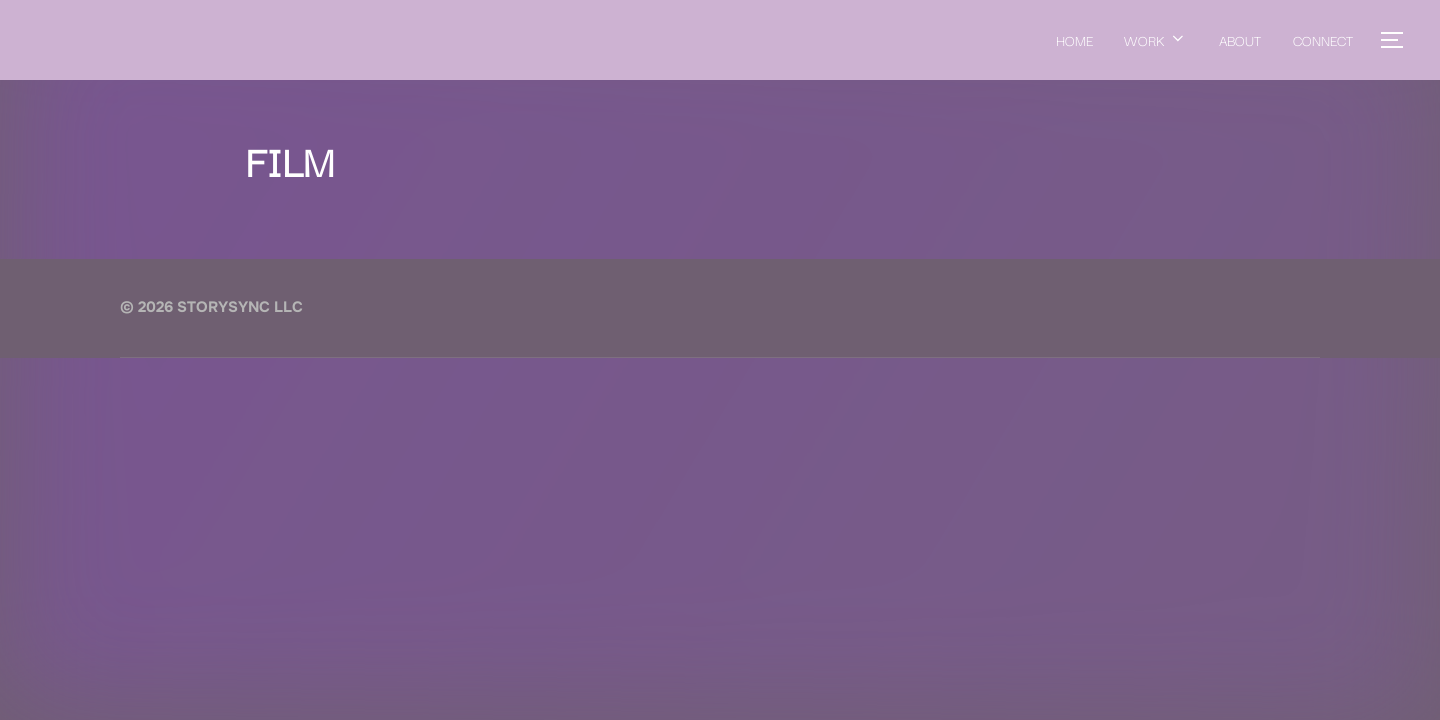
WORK (1155, 40)
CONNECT (1323, 40)
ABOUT (1240, 40)
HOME (1073, 40)
